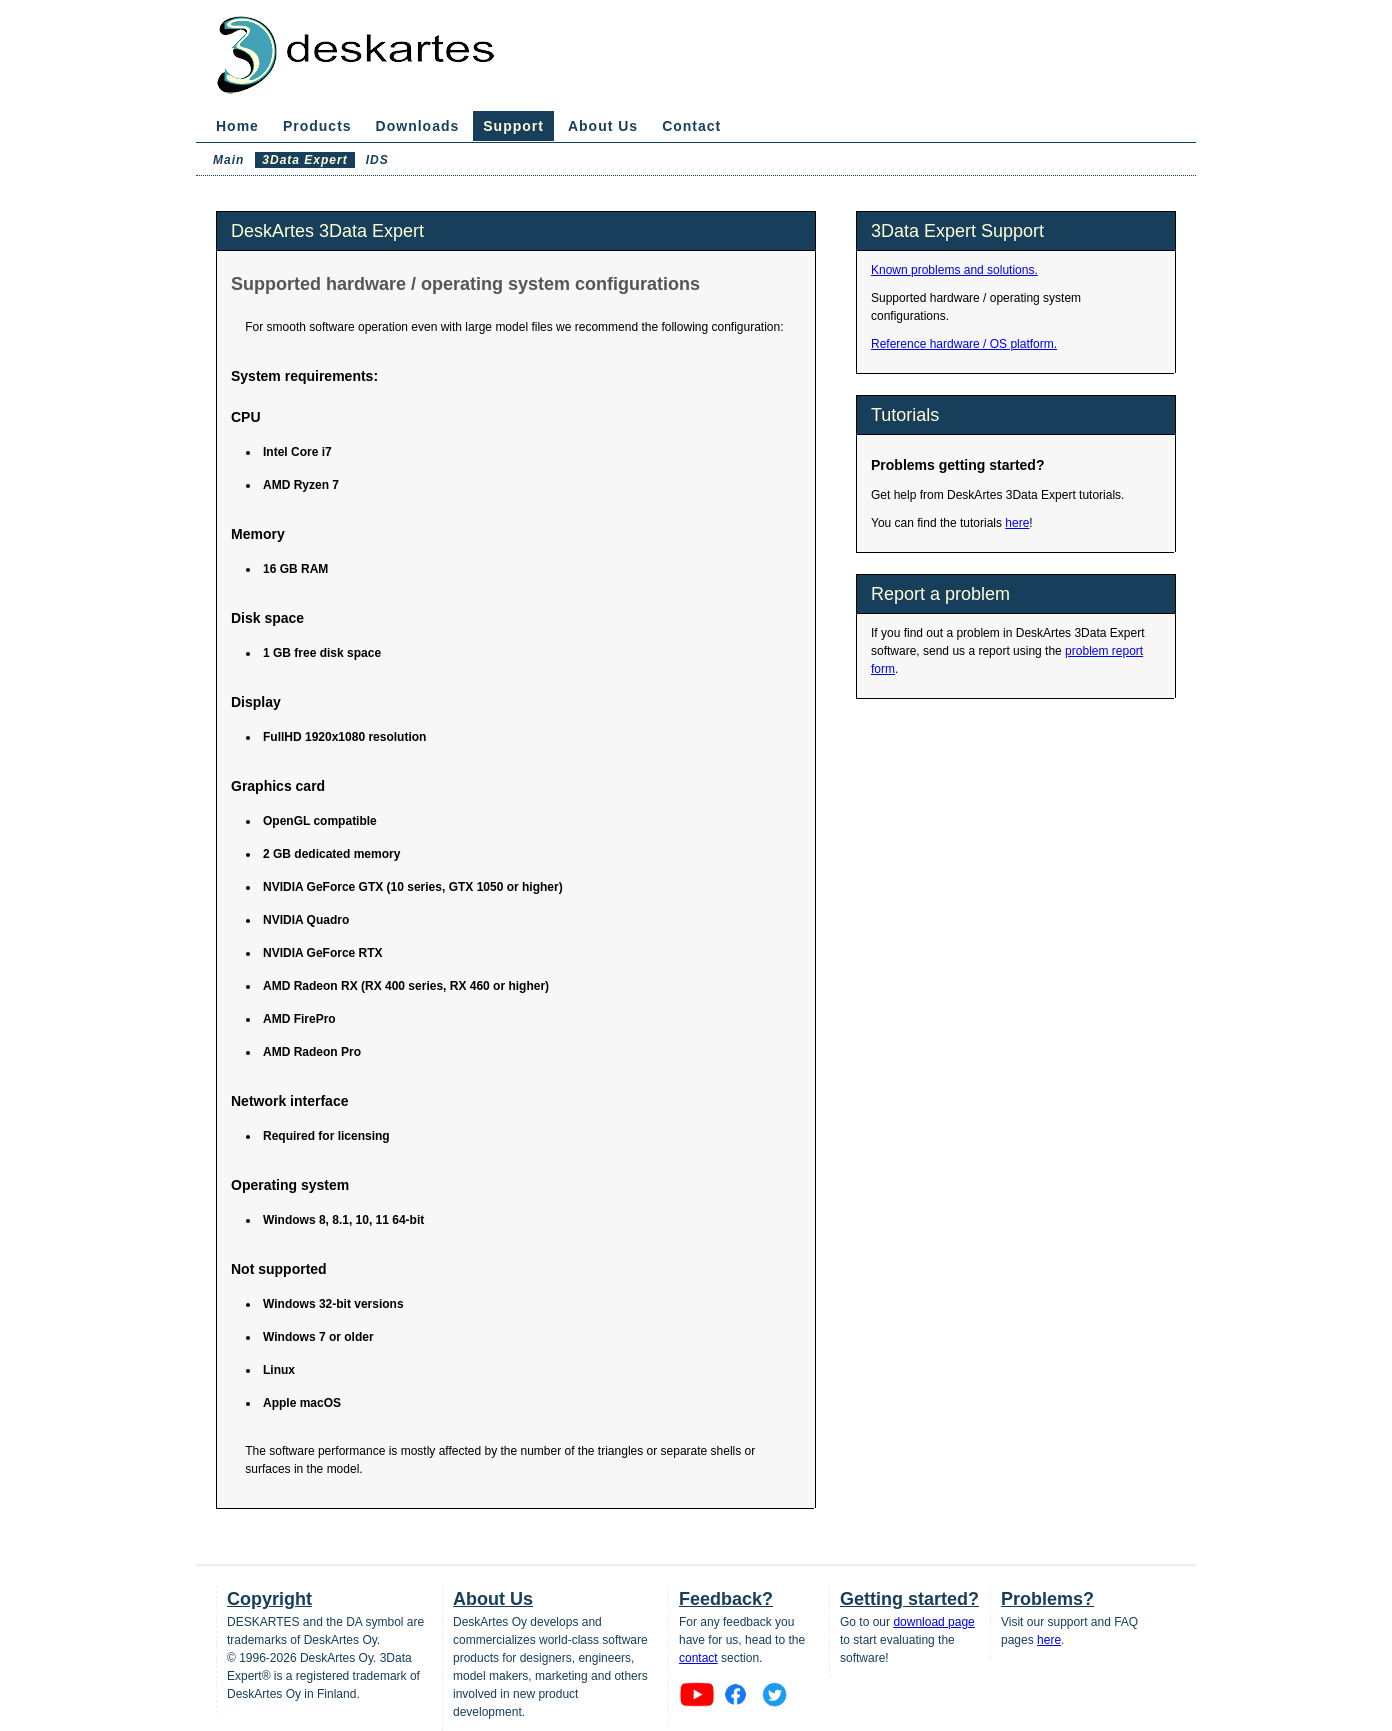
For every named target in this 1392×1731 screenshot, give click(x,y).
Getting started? (909, 1599)
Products (317, 126)
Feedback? (726, 1599)
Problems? (1047, 1599)
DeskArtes (374, 57)
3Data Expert (304, 160)
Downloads (418, 126)
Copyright (269, 1599)
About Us (603, 126)
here (1017, 523)
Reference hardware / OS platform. (964, 344)
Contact (691, 126)
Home (237, 126)
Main (228, 160)
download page (933, 1622)
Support (513, 126)
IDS (377, 160)
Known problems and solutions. (954, 270)
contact (698, 1658)
